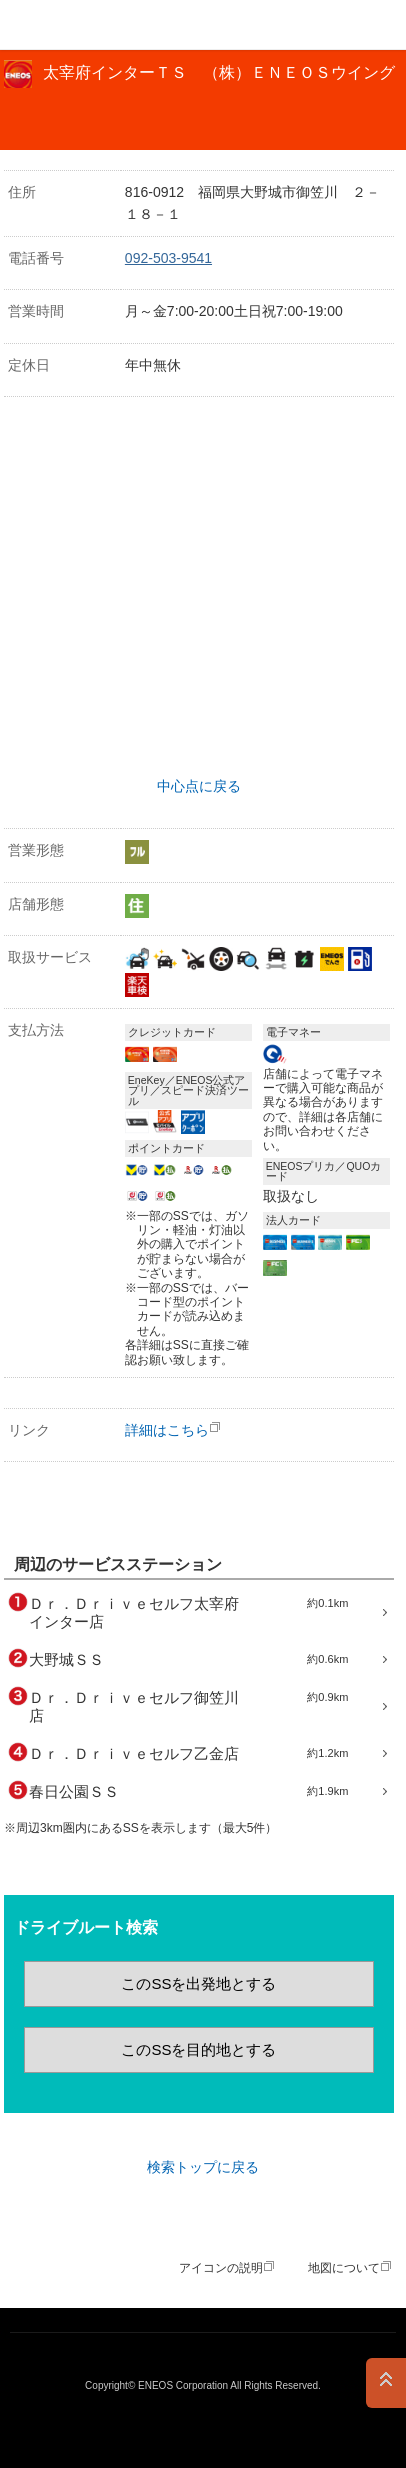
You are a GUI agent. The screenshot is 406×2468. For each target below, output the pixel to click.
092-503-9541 (168, 258)
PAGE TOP (386, 2383)
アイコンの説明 (221, 2268)
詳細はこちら (167, 1430)
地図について (344, 2268)
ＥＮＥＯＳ (66, 25)
